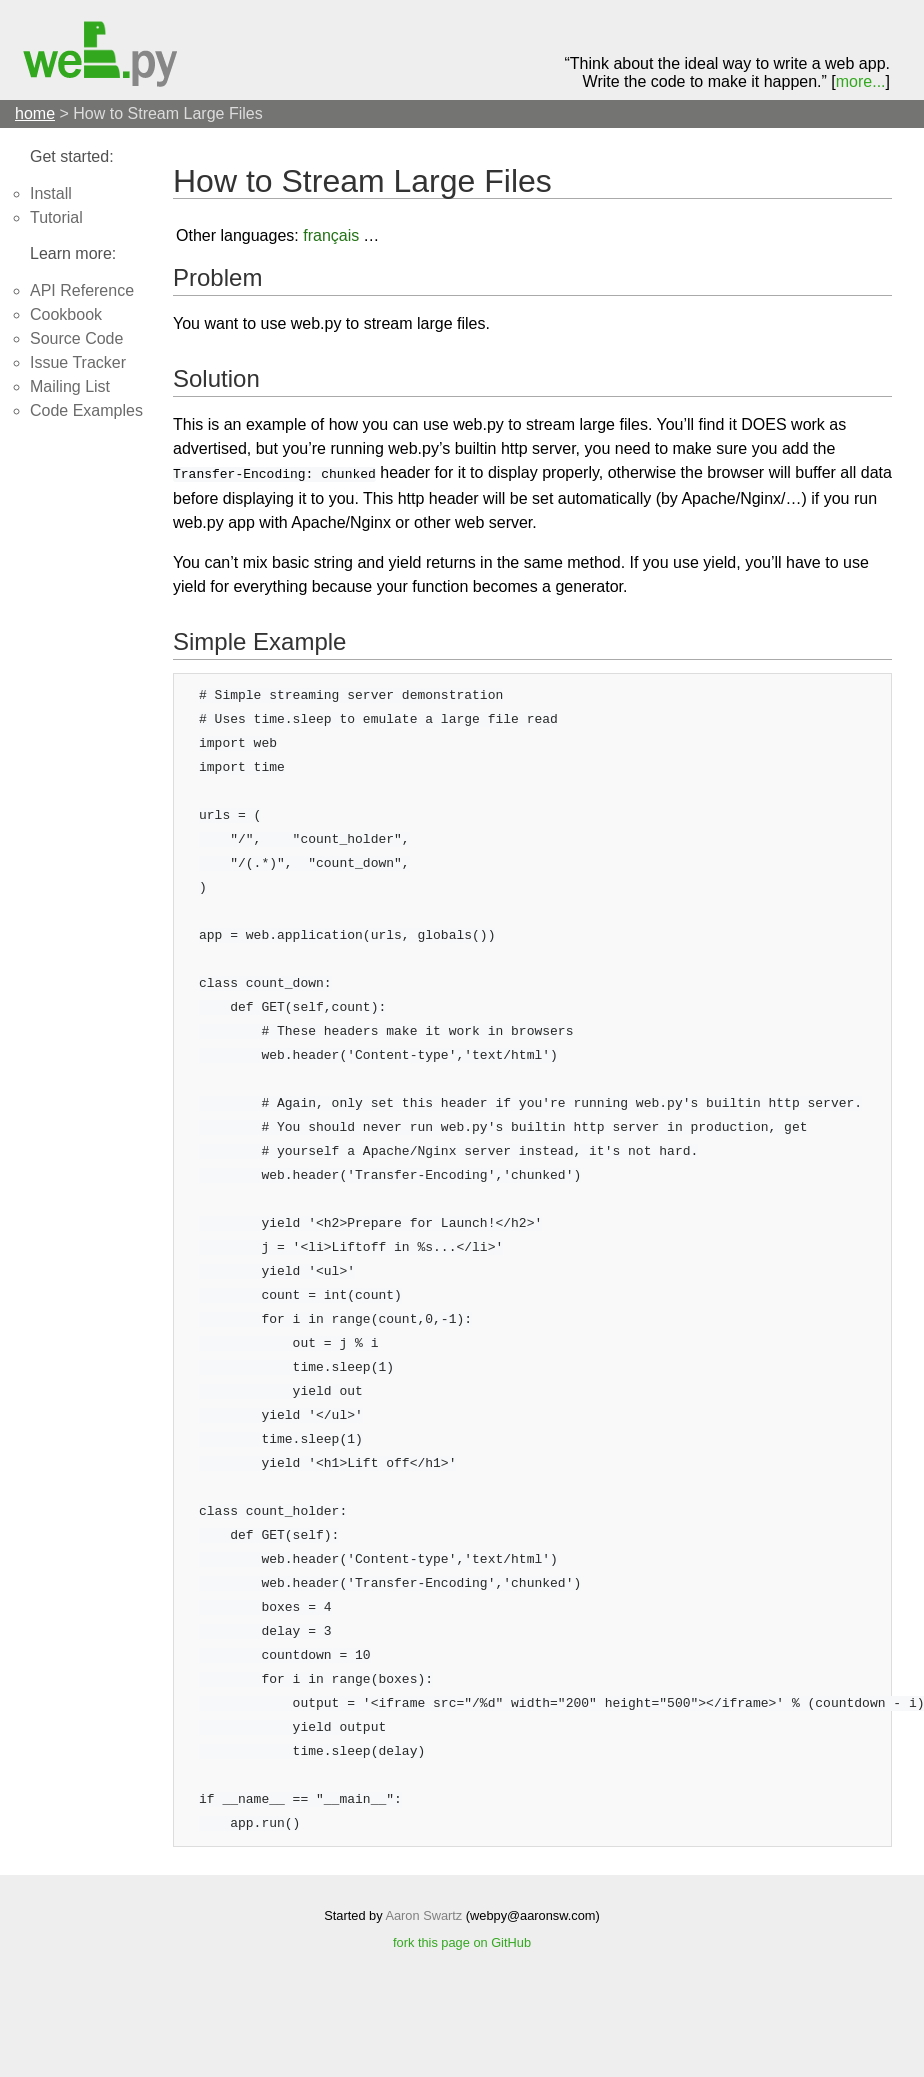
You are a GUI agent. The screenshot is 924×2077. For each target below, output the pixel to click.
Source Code (76, 338)
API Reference (82, 290)
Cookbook (66, 314)
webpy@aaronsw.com (532, 1913)
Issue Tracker (78, 362)
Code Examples (86, 410)
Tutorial (56, 217)
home (35, 113)
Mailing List (70, 386)
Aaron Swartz (423, 1913)
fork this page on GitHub (462, 1940)
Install (51, 193)
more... (861, 81)
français (331, 235)
